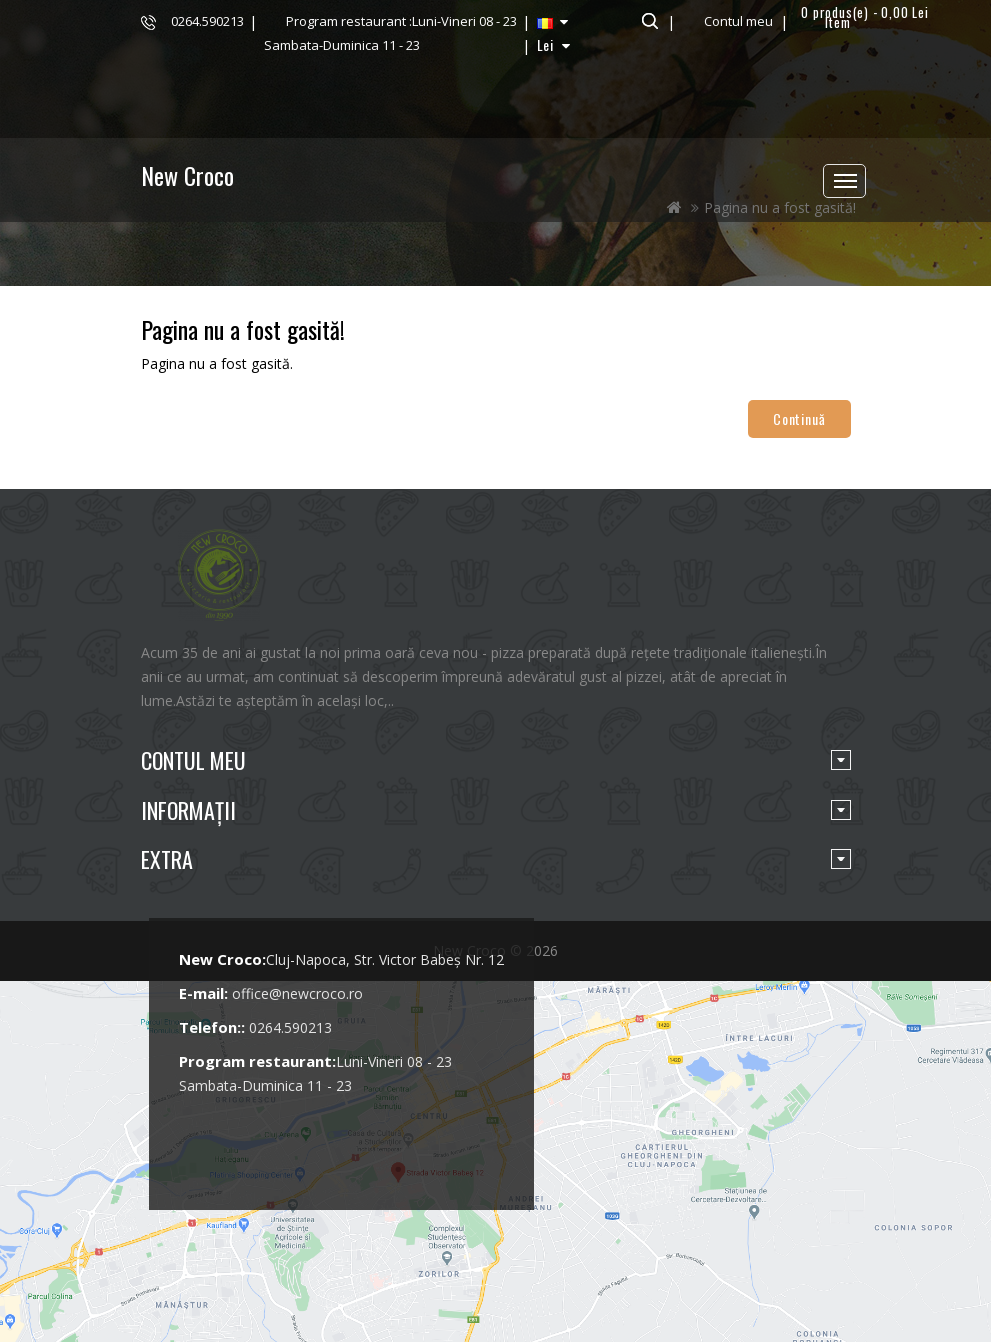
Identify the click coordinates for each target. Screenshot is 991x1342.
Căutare (647, 21)
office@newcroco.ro (297, 993)
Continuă (799, 418)
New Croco (187, 175)
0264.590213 (207, 21)
